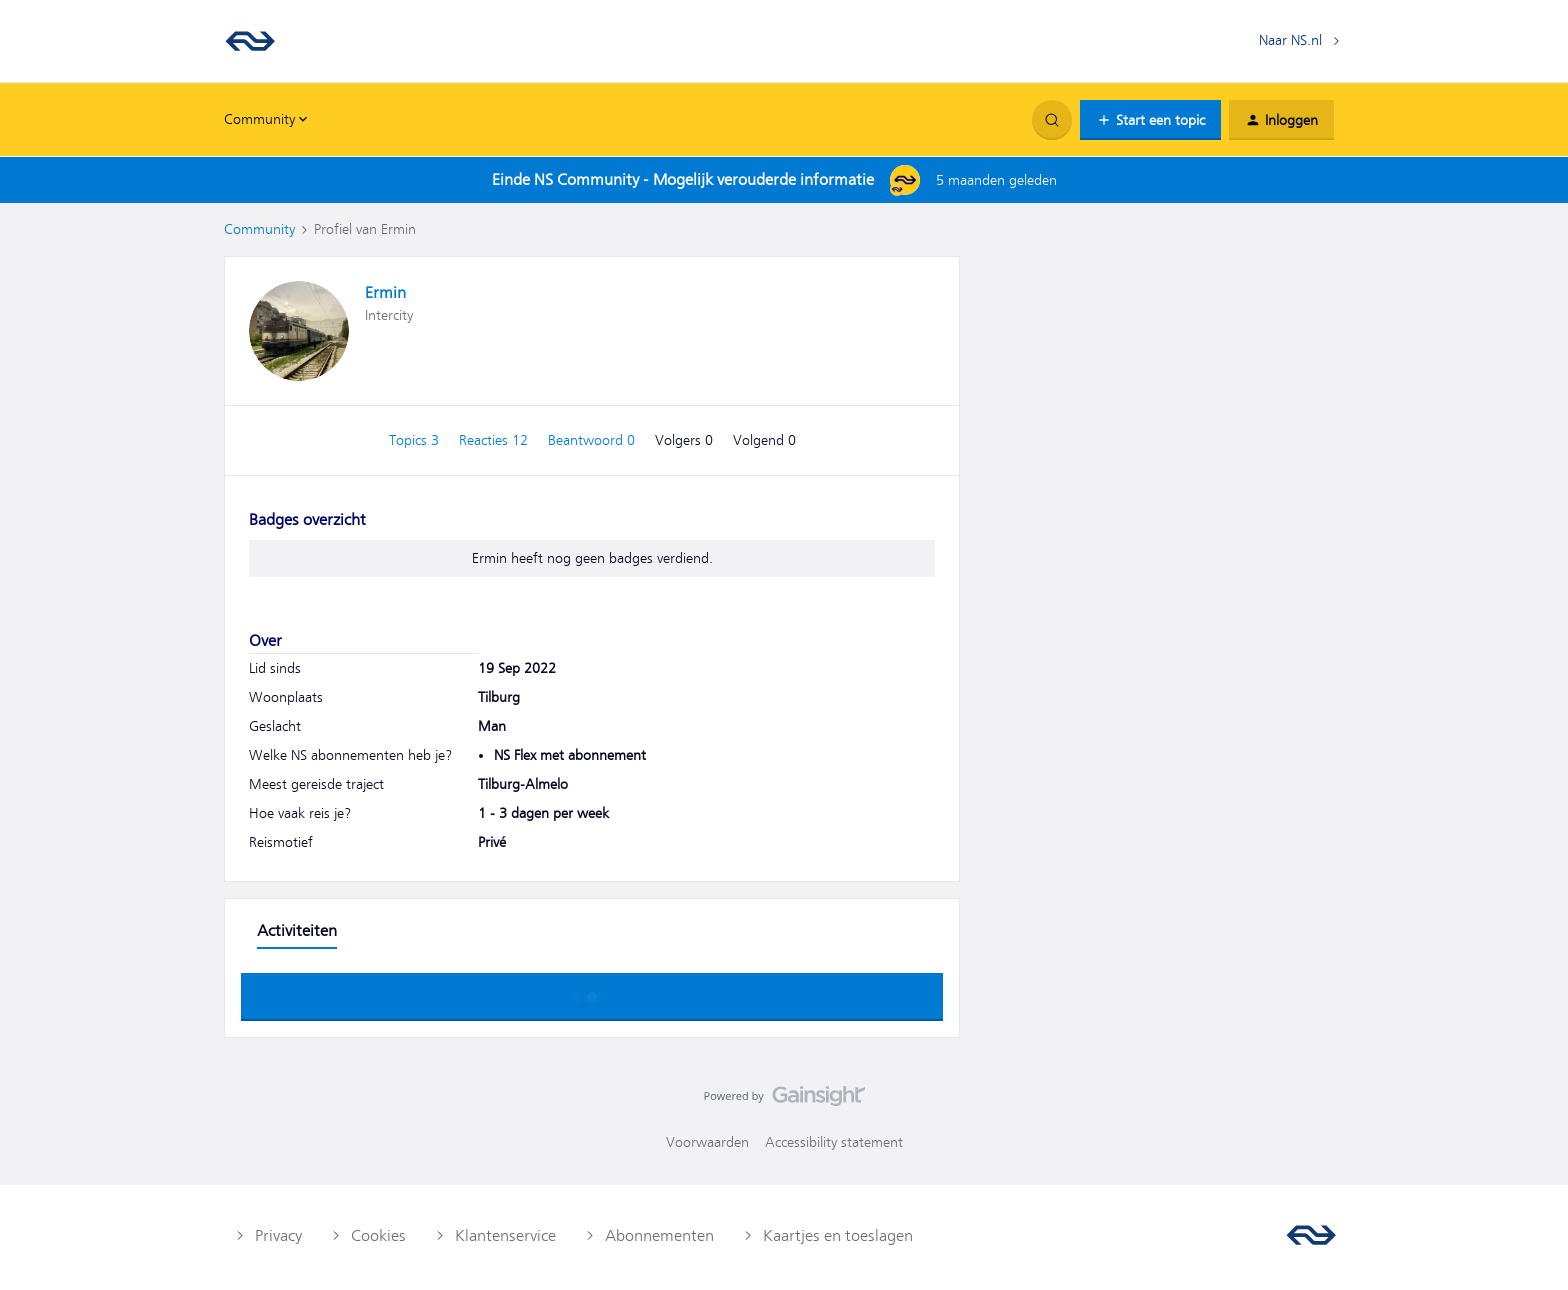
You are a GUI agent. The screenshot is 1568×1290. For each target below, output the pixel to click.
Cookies (378, 1236)
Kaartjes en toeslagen (838, 1236)
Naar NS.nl (1290, 40)
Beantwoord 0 (593, 440)
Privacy (278, 1236)
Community (259, 229)
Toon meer (592, 991)
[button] (1150, 120)
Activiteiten (297, 931)
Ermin (385, 293)
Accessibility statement (834, 1142)
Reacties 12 (495, 440)
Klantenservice (505, 1236)
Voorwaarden (707, 1142)
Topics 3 (416, 440)
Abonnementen (659, 1236)
